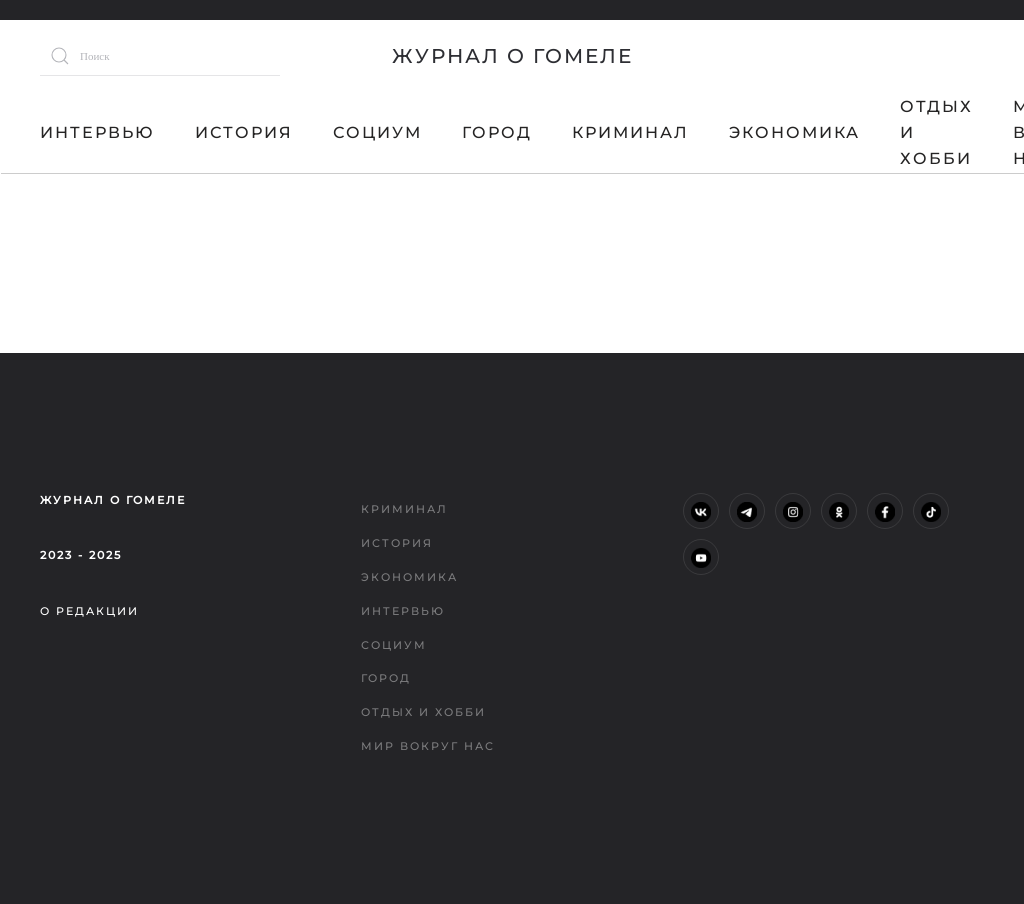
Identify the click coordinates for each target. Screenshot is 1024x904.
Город (497, 132)
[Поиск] (160, 56)
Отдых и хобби (936, 132)
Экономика (794, 132)
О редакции (89, 611)
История (244, 132)
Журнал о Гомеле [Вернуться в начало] (512, 56)
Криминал (630, 132)
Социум (377, 132)
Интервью (97, 132)
